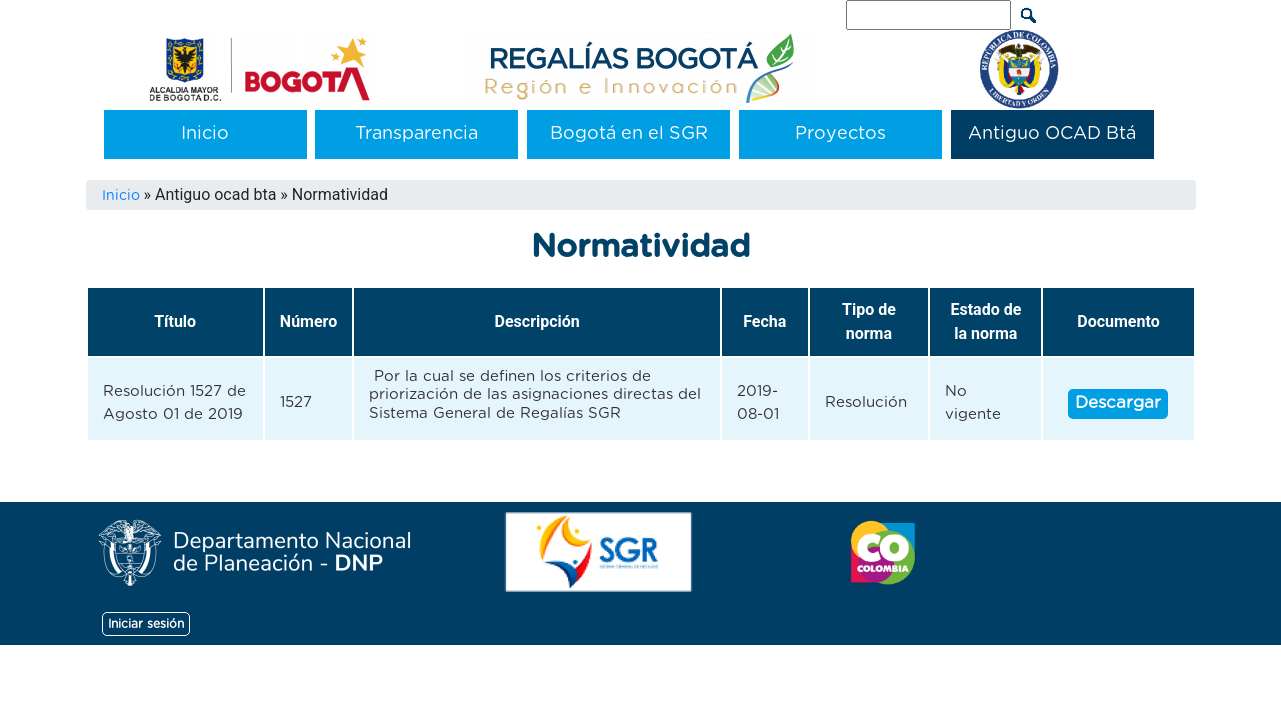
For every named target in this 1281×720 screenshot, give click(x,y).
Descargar (1118, 402)
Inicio (205, 134)
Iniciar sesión (146, 624)
